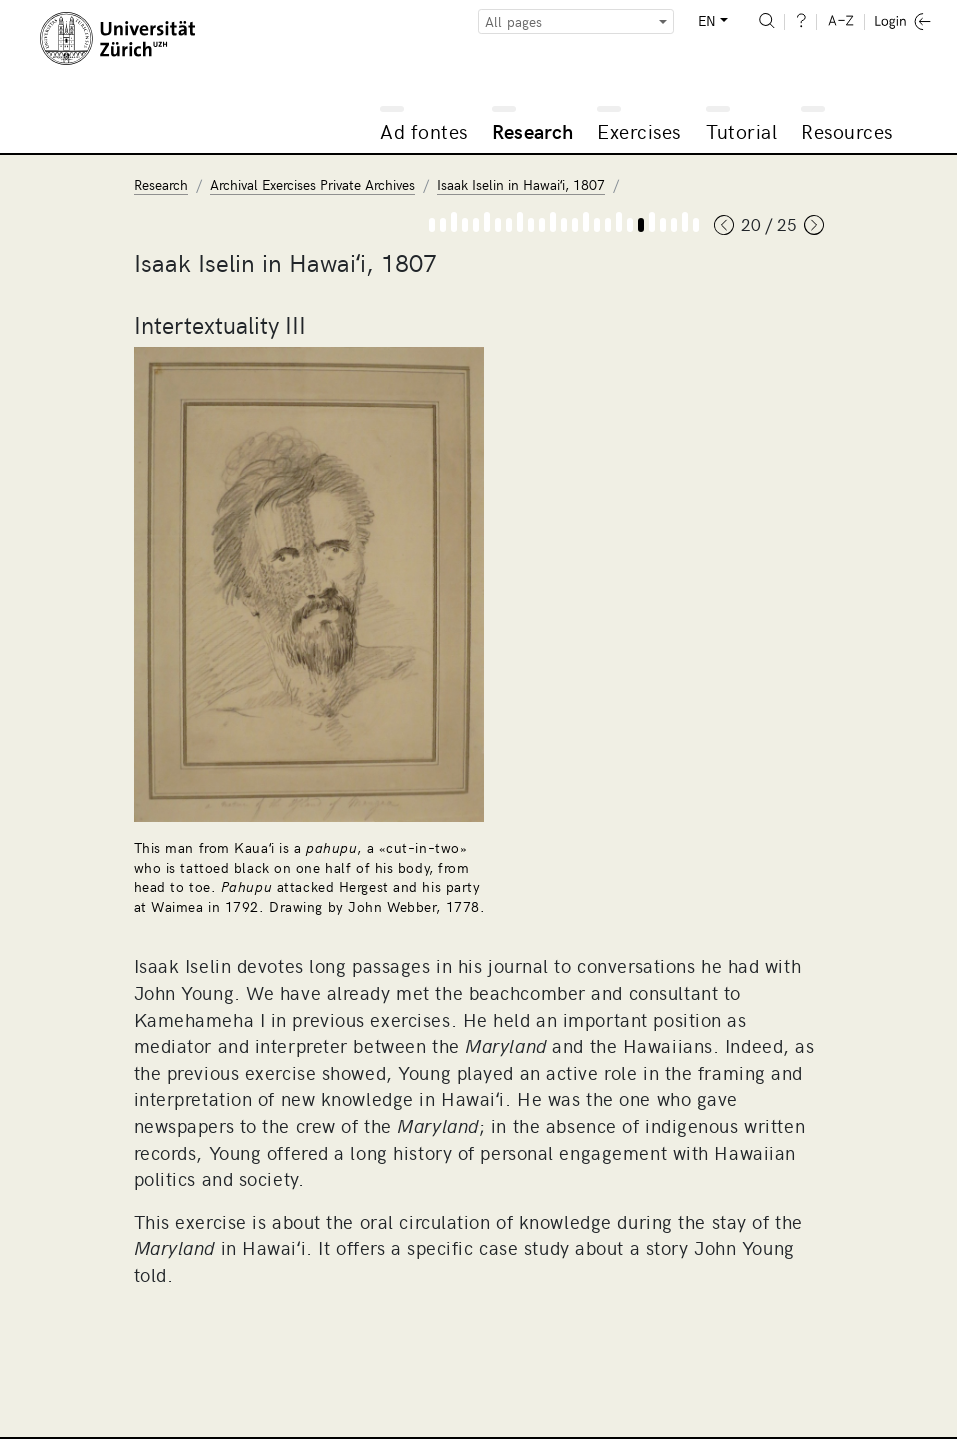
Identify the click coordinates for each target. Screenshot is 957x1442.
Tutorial (741, 130)
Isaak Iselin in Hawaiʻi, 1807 (521, 184)
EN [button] (707, 20)
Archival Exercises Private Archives (312, 184)
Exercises (639, 130)
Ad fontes (424, 130)
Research (533, 130)
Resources (847, 130)
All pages (513, 21)
